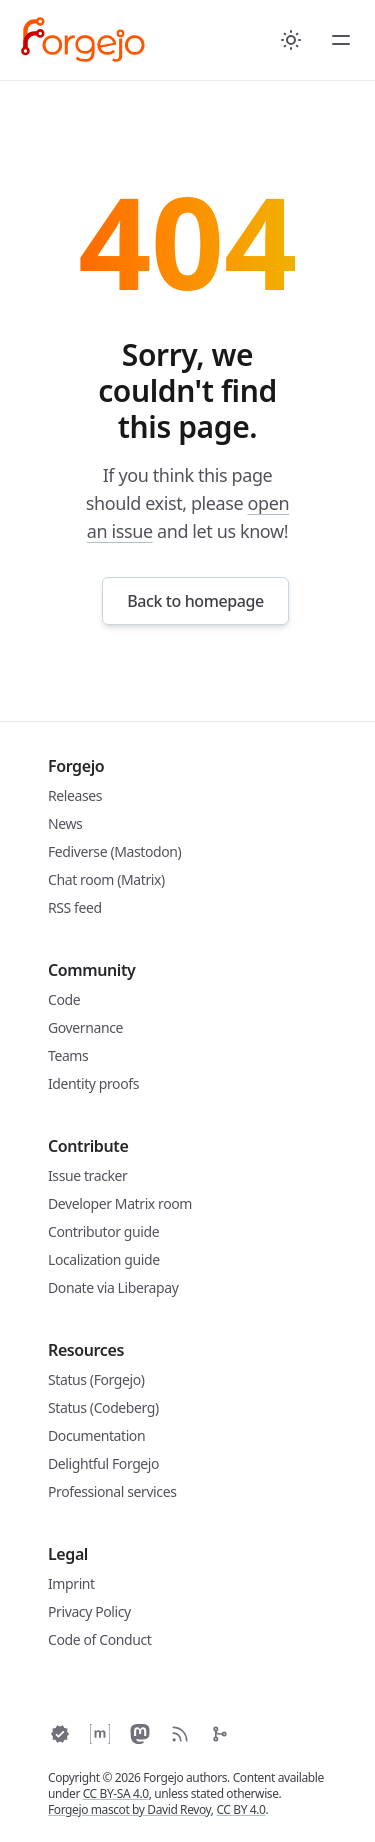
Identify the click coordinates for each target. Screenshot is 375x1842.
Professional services (112, 1491)
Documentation (96, 1435)
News (65, 823)
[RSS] (180, 1734)
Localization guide (104, 1259)
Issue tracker (87, 1175)
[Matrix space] (100, 1734)
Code (64, 999)
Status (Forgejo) (96, 1379)
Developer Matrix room (120, 1203)
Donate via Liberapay (113, 1287)
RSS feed (75, 907)
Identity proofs (93, 1083)
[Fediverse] (140, 1734)
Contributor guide (103, 1231)
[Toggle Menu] (341, 40)
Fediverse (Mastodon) (114, 851)
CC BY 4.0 (240, 1809)
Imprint (71, 1583)
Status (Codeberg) (103, 1407)
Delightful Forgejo (103, 1463)
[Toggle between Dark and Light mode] (291, 40)
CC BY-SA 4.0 (116, 1793)
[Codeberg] (220, 1734)
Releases (75, 795)
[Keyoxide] (60, 1734)
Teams (68, 1055)
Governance (85, 1027)
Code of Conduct (99, 1639)
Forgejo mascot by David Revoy (129, 1809)
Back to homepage (195, 601)
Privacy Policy (89, 1611)
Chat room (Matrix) (106, 879)
